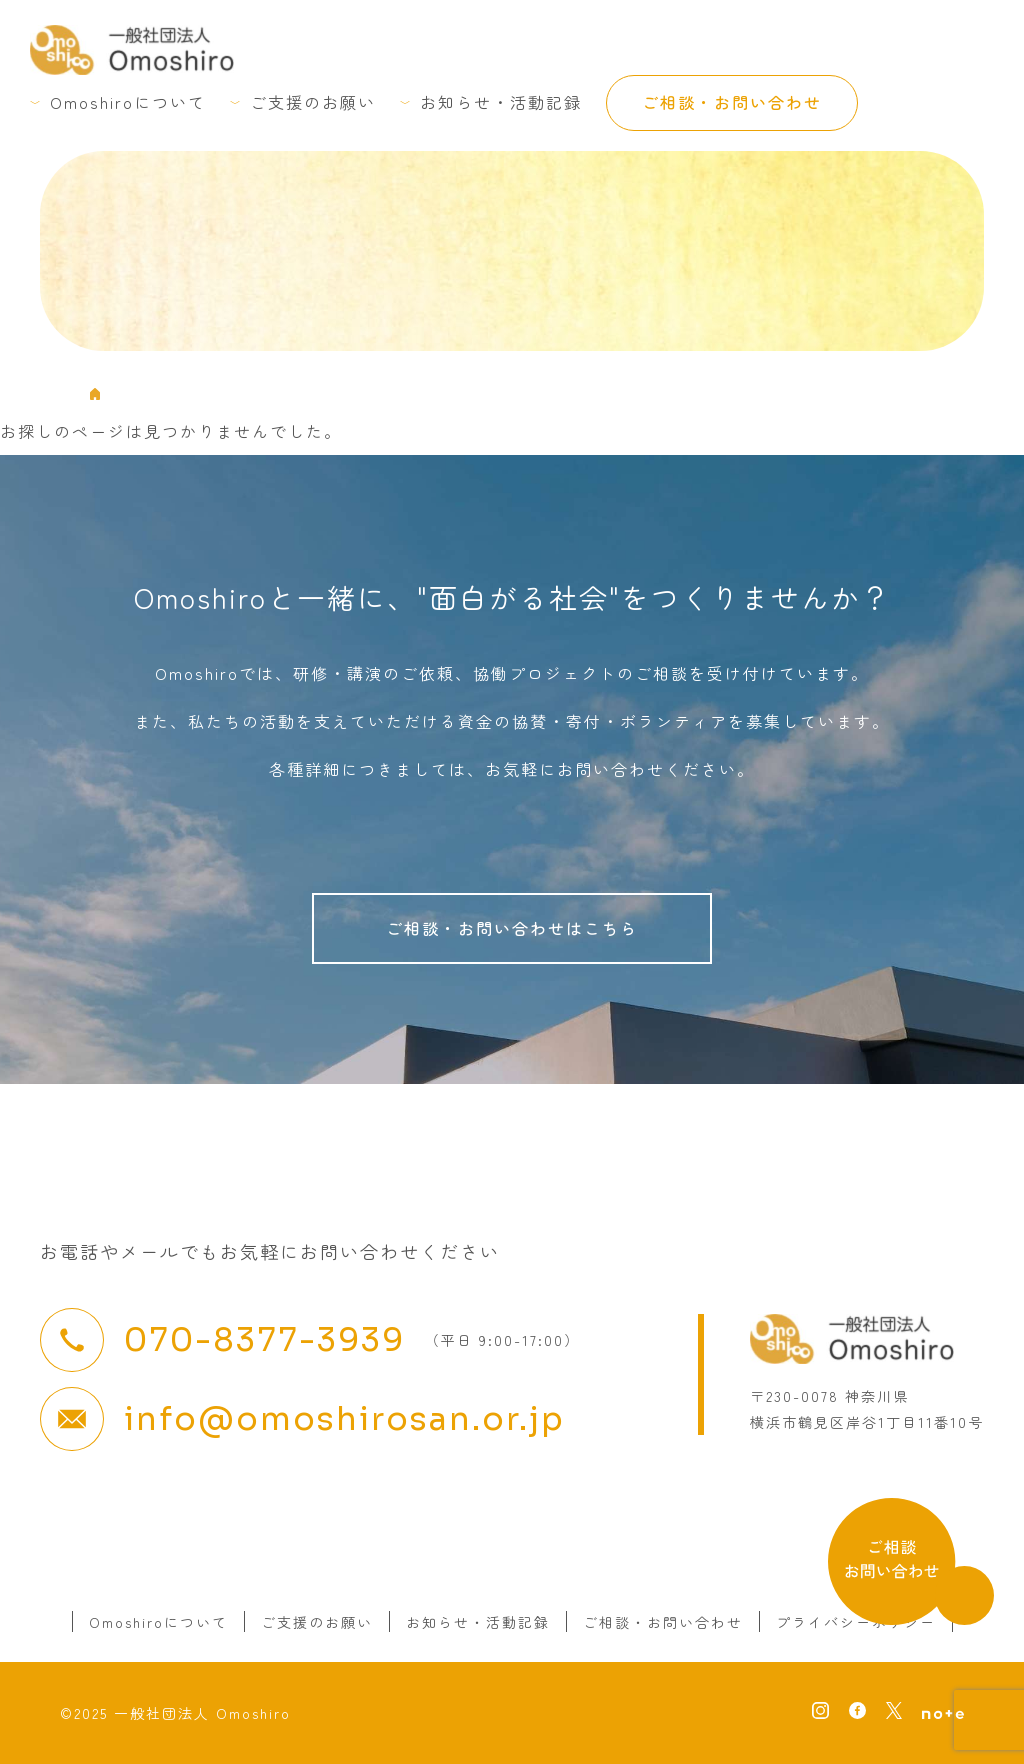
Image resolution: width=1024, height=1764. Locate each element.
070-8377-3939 (264, 1340)
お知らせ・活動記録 (501, 102)
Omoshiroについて (128, 102)
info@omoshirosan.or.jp (344, 1419)
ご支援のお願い (313, 102)
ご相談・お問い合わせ (732, 102)
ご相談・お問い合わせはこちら (512, 928)
